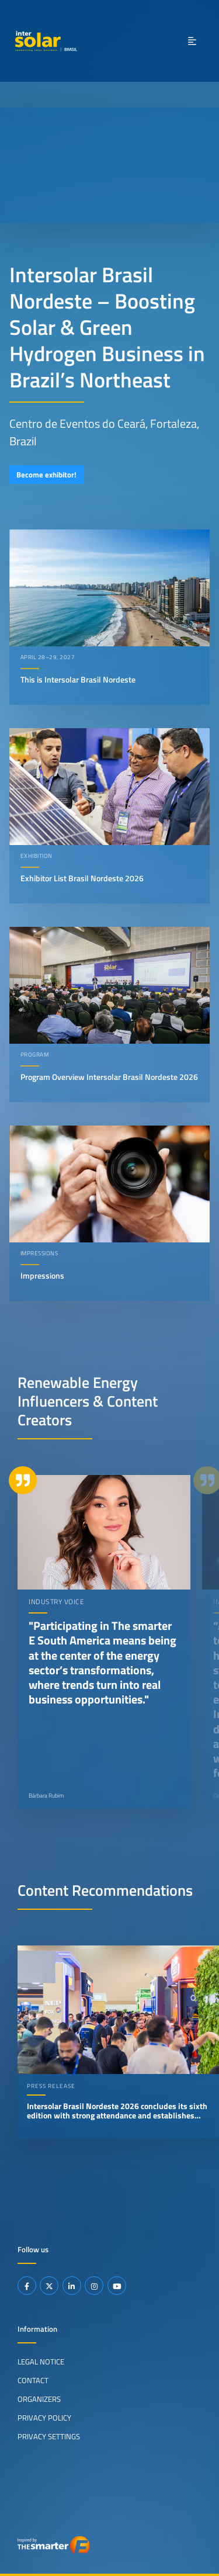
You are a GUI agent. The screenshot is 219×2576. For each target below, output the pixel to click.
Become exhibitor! (46, 474)
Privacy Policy (44, 2417)
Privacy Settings (49, 2436)
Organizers (39, 2399)
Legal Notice (41, 2361)
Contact (33, 2380)
